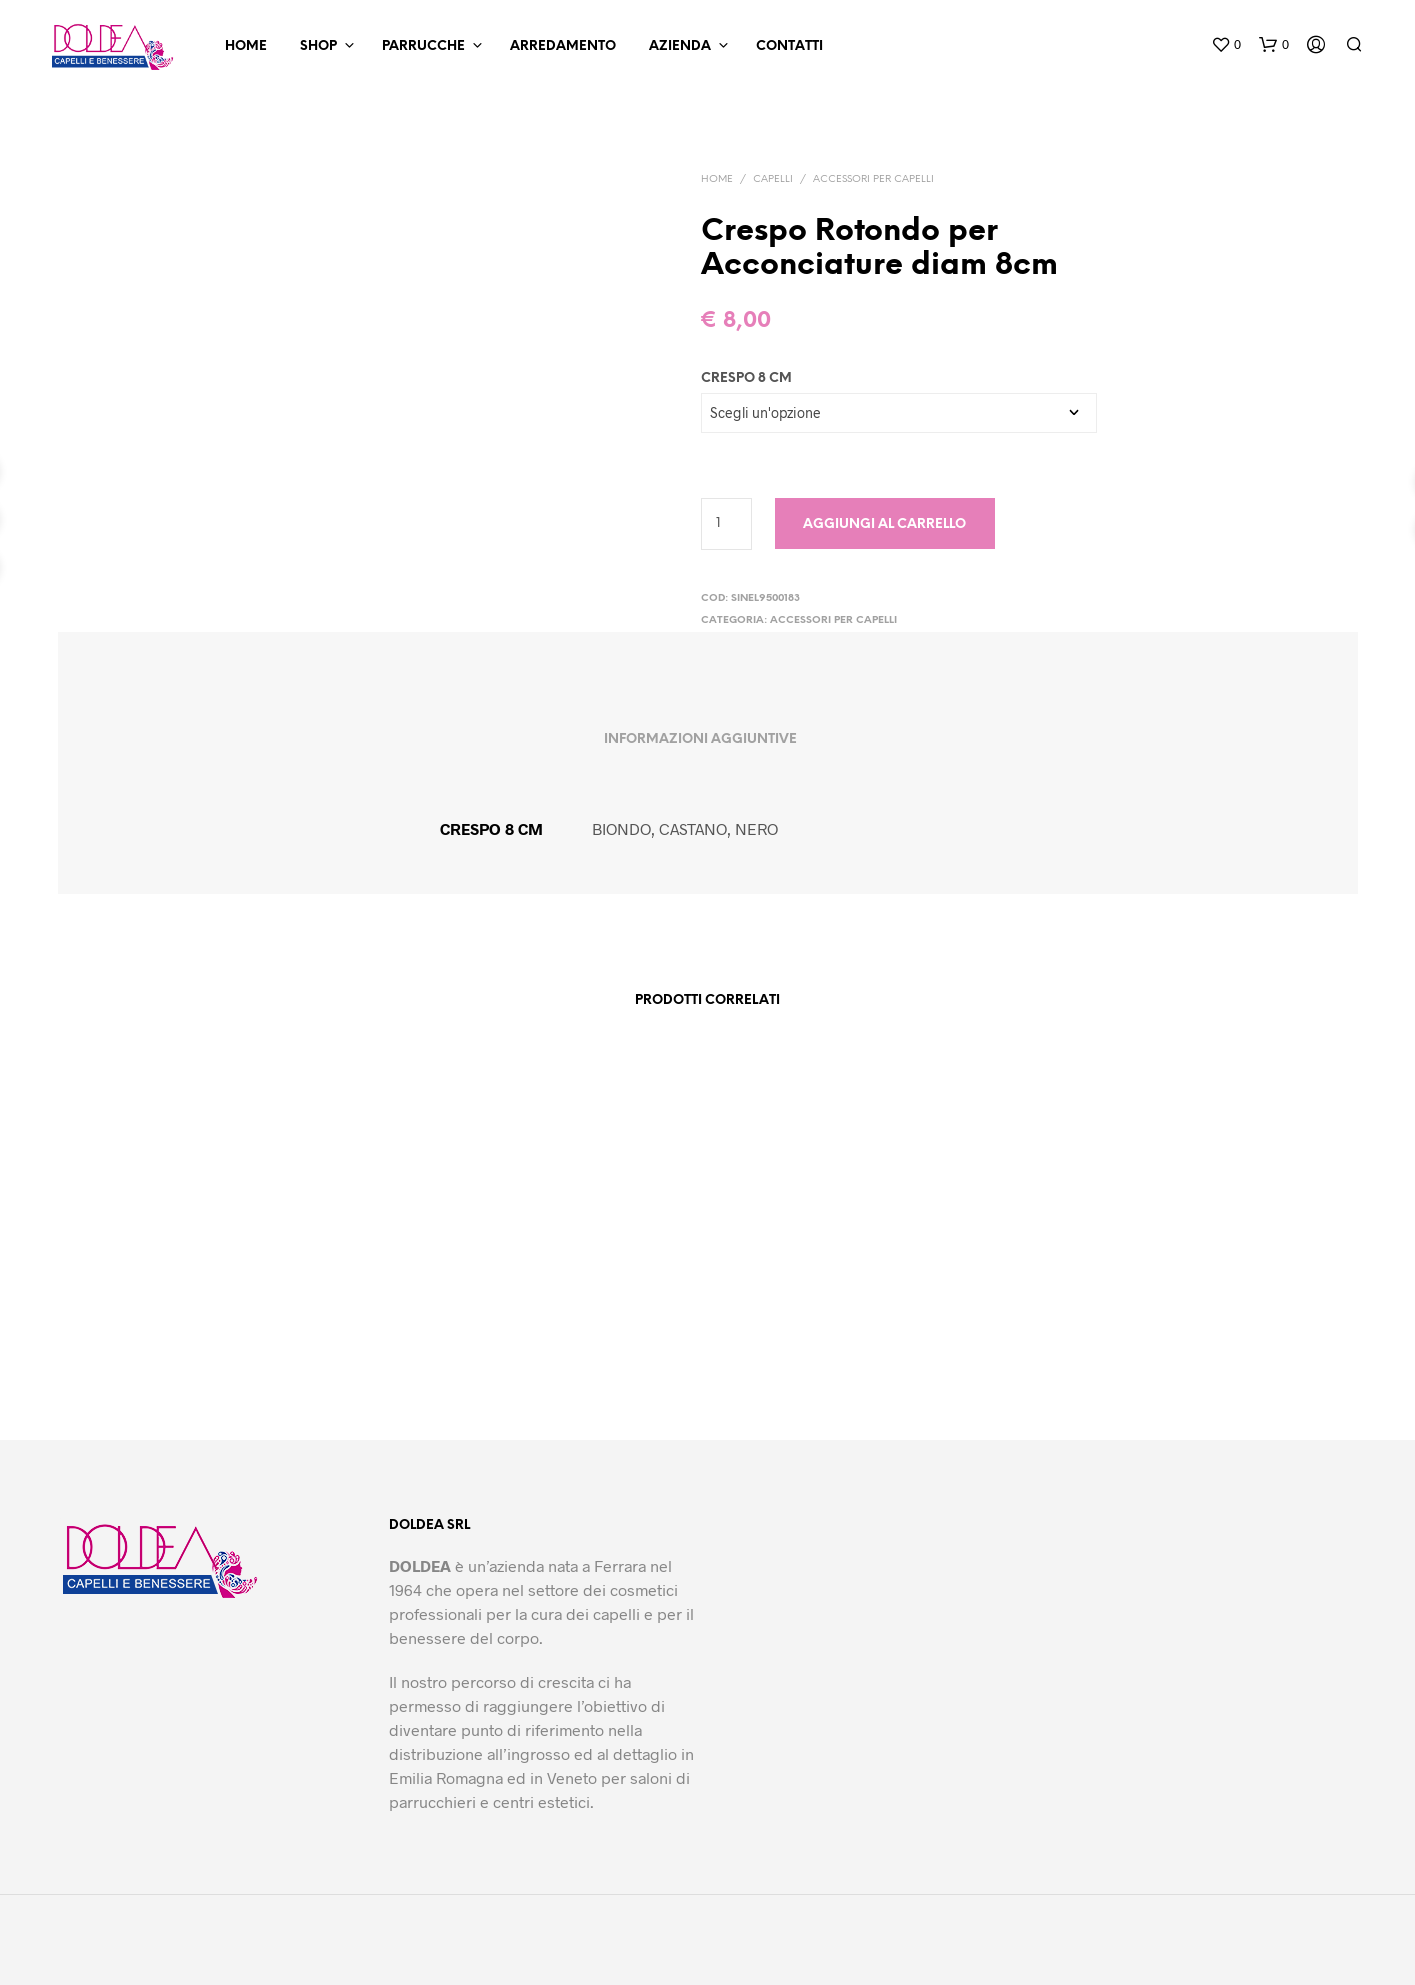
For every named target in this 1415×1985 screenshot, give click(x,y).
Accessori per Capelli (873, 179)
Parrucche (423, 46)
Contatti (789, 46)
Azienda (680, 46)
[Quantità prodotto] (726, 524)
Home (246, 46)
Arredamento (563, 46)
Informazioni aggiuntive (700, 739)
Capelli (773, 179)
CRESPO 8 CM (746, 378)
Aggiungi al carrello (884, 524)
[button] (1226, 45)
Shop (318, 46)
